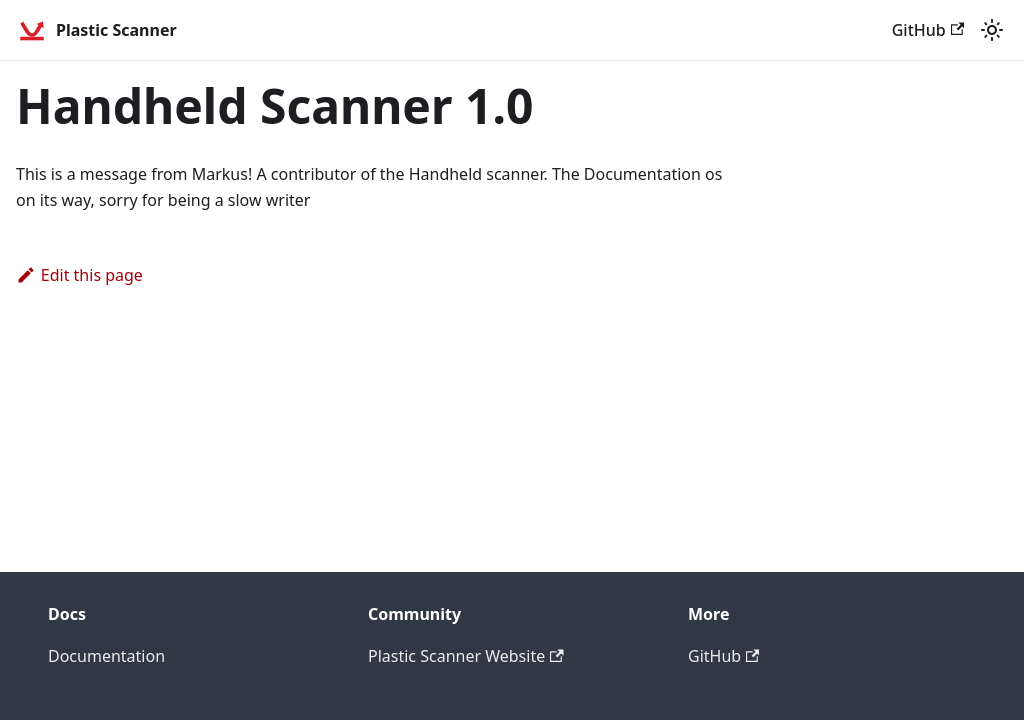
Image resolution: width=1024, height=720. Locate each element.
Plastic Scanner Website (466, 656)
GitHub (928, 30)
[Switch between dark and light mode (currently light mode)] (992, 30)
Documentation (106, 656)
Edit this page (79, 275)
